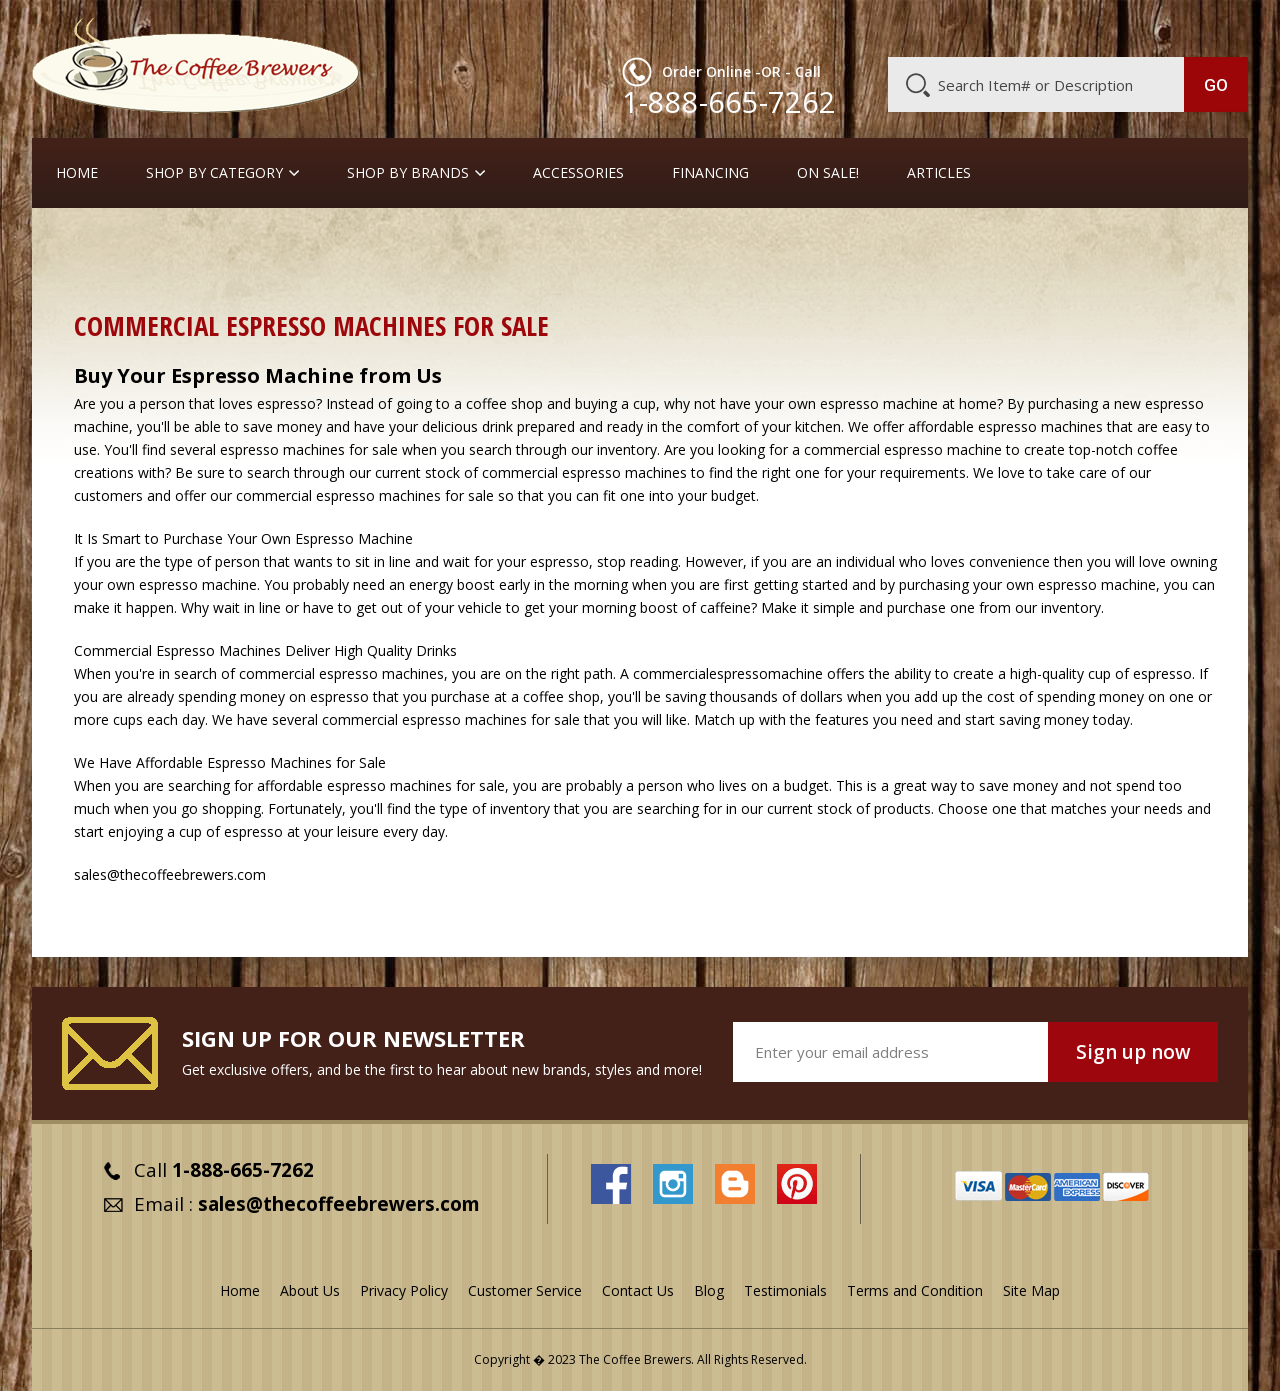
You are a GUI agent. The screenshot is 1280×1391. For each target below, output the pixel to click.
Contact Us (638, 1290)
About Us (883, 27)
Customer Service (988, 27)
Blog (1078, 27)
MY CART (1209, 25)
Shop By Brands (408, 173)
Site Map (1031, 1290)
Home (77, 173)
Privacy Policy (404, 1290)
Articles (939, 173)
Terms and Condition (915, 1290)
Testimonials (785, 1290)
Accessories (578, 173)
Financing (710, 173)
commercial (277, 673)
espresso (559, 561)
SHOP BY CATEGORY (214, 173)
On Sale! (828, 173)
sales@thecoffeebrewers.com (339, 1204)
